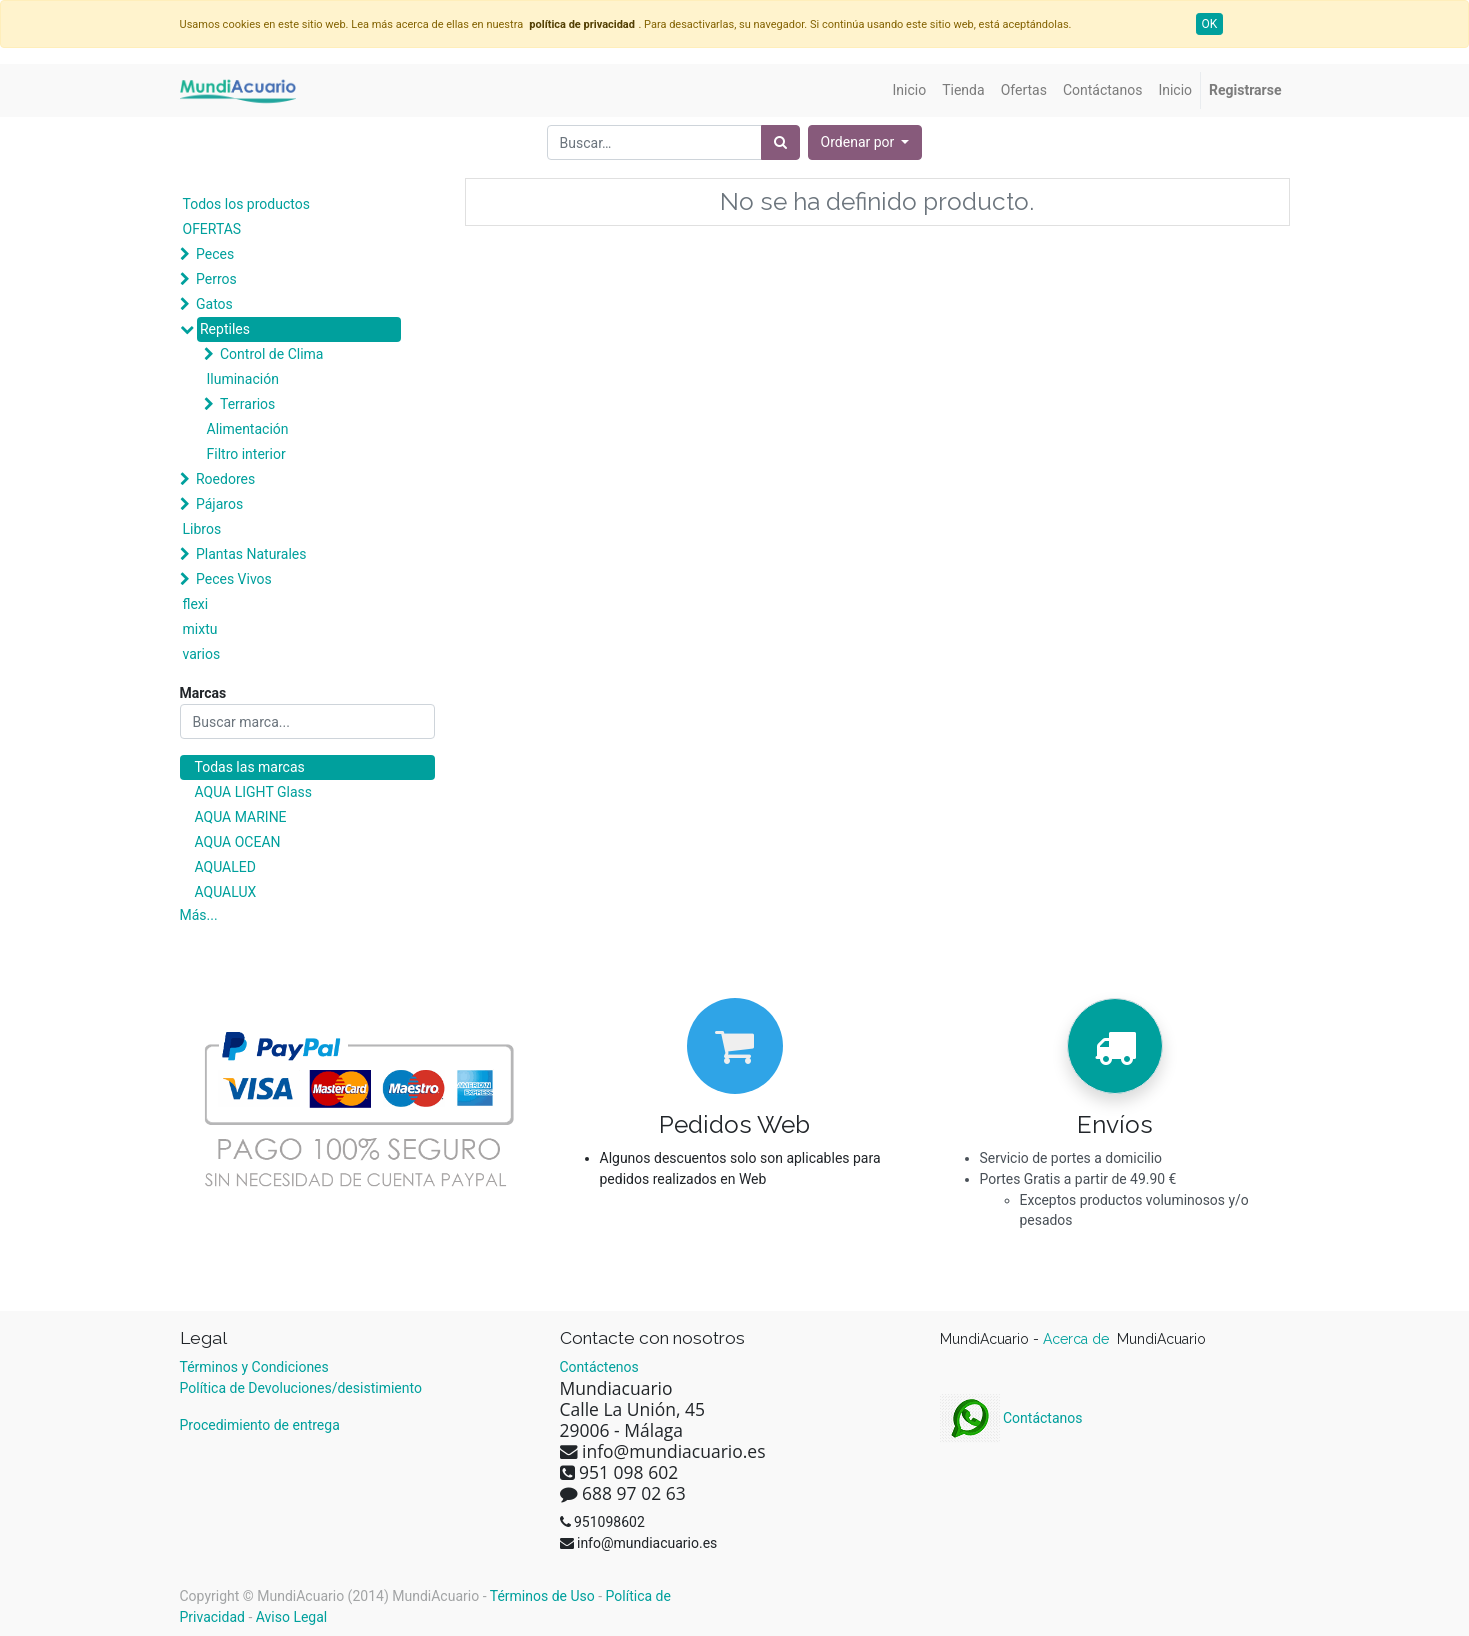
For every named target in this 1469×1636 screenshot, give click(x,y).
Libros (202, 529)
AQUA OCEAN (238, 842)
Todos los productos (246, 204)
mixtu (200, 629)
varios (202, 654)
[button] (865, 142)
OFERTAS (212, 229)
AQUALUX (226, 892)
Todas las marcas (250, 767)
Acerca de (1078, 1339)
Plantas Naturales (251, 554)
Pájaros (219, 504)
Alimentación (248, 429)
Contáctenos (599, 1367)
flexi (196, 604)
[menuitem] (910, 90)
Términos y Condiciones (254, 1367)
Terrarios (247, 404)
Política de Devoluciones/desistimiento (301, 1388)
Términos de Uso (542, 1596)
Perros (216, 279)
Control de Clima (271, 354)
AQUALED (225, 867)
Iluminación (243, 379)
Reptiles (225, 329)
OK (1210, 24)
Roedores (225, 479)
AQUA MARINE (241, 817)
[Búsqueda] (780, 142)
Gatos (214, 304)
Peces (215, 254)
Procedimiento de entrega (260, 1425)
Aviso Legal (292, 1617)
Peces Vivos (234, 579)
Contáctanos (1011, 1418)
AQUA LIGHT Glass (253, 792)
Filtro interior (246, 454)
